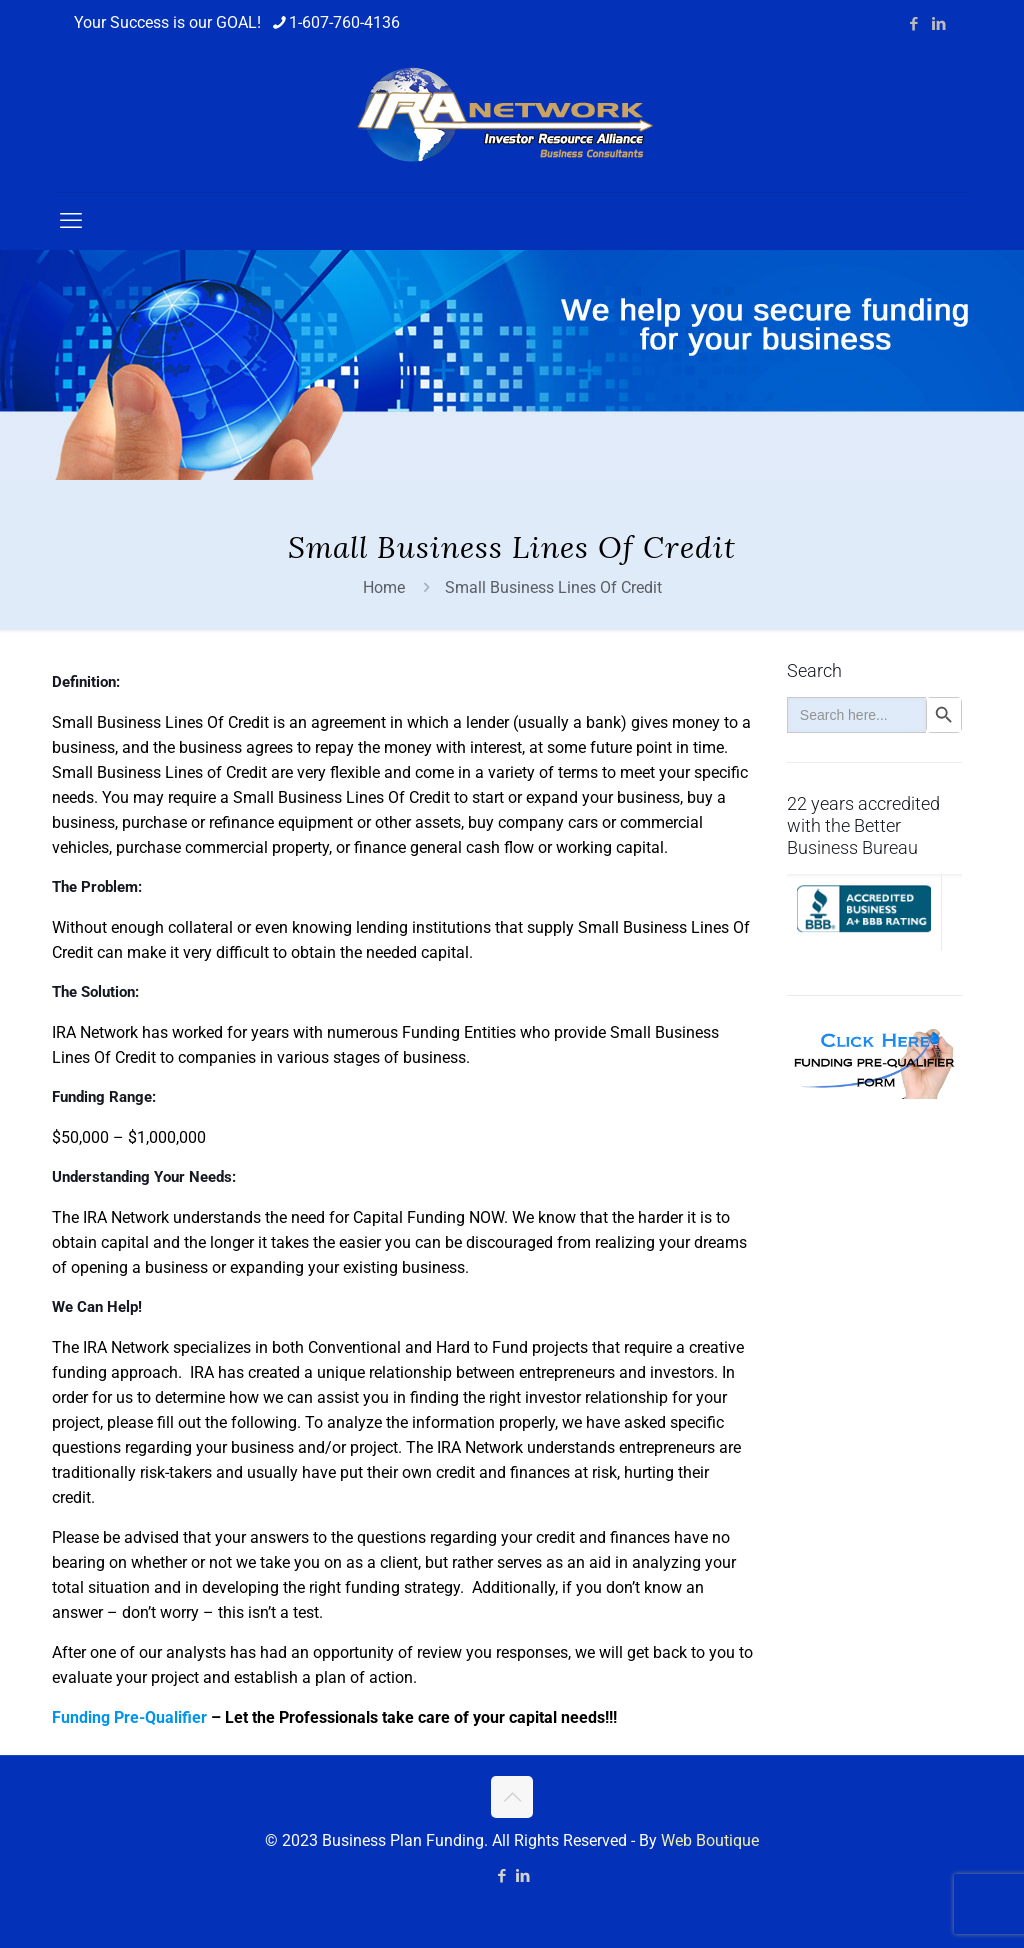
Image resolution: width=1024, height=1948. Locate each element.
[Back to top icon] (512, 1797)
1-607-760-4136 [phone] (344, 22)
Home (384, 587)
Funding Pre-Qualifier (129, 1717)
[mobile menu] (71, 221)
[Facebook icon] (913, 24)
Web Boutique (710, 1840)
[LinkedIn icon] (938, 24)
